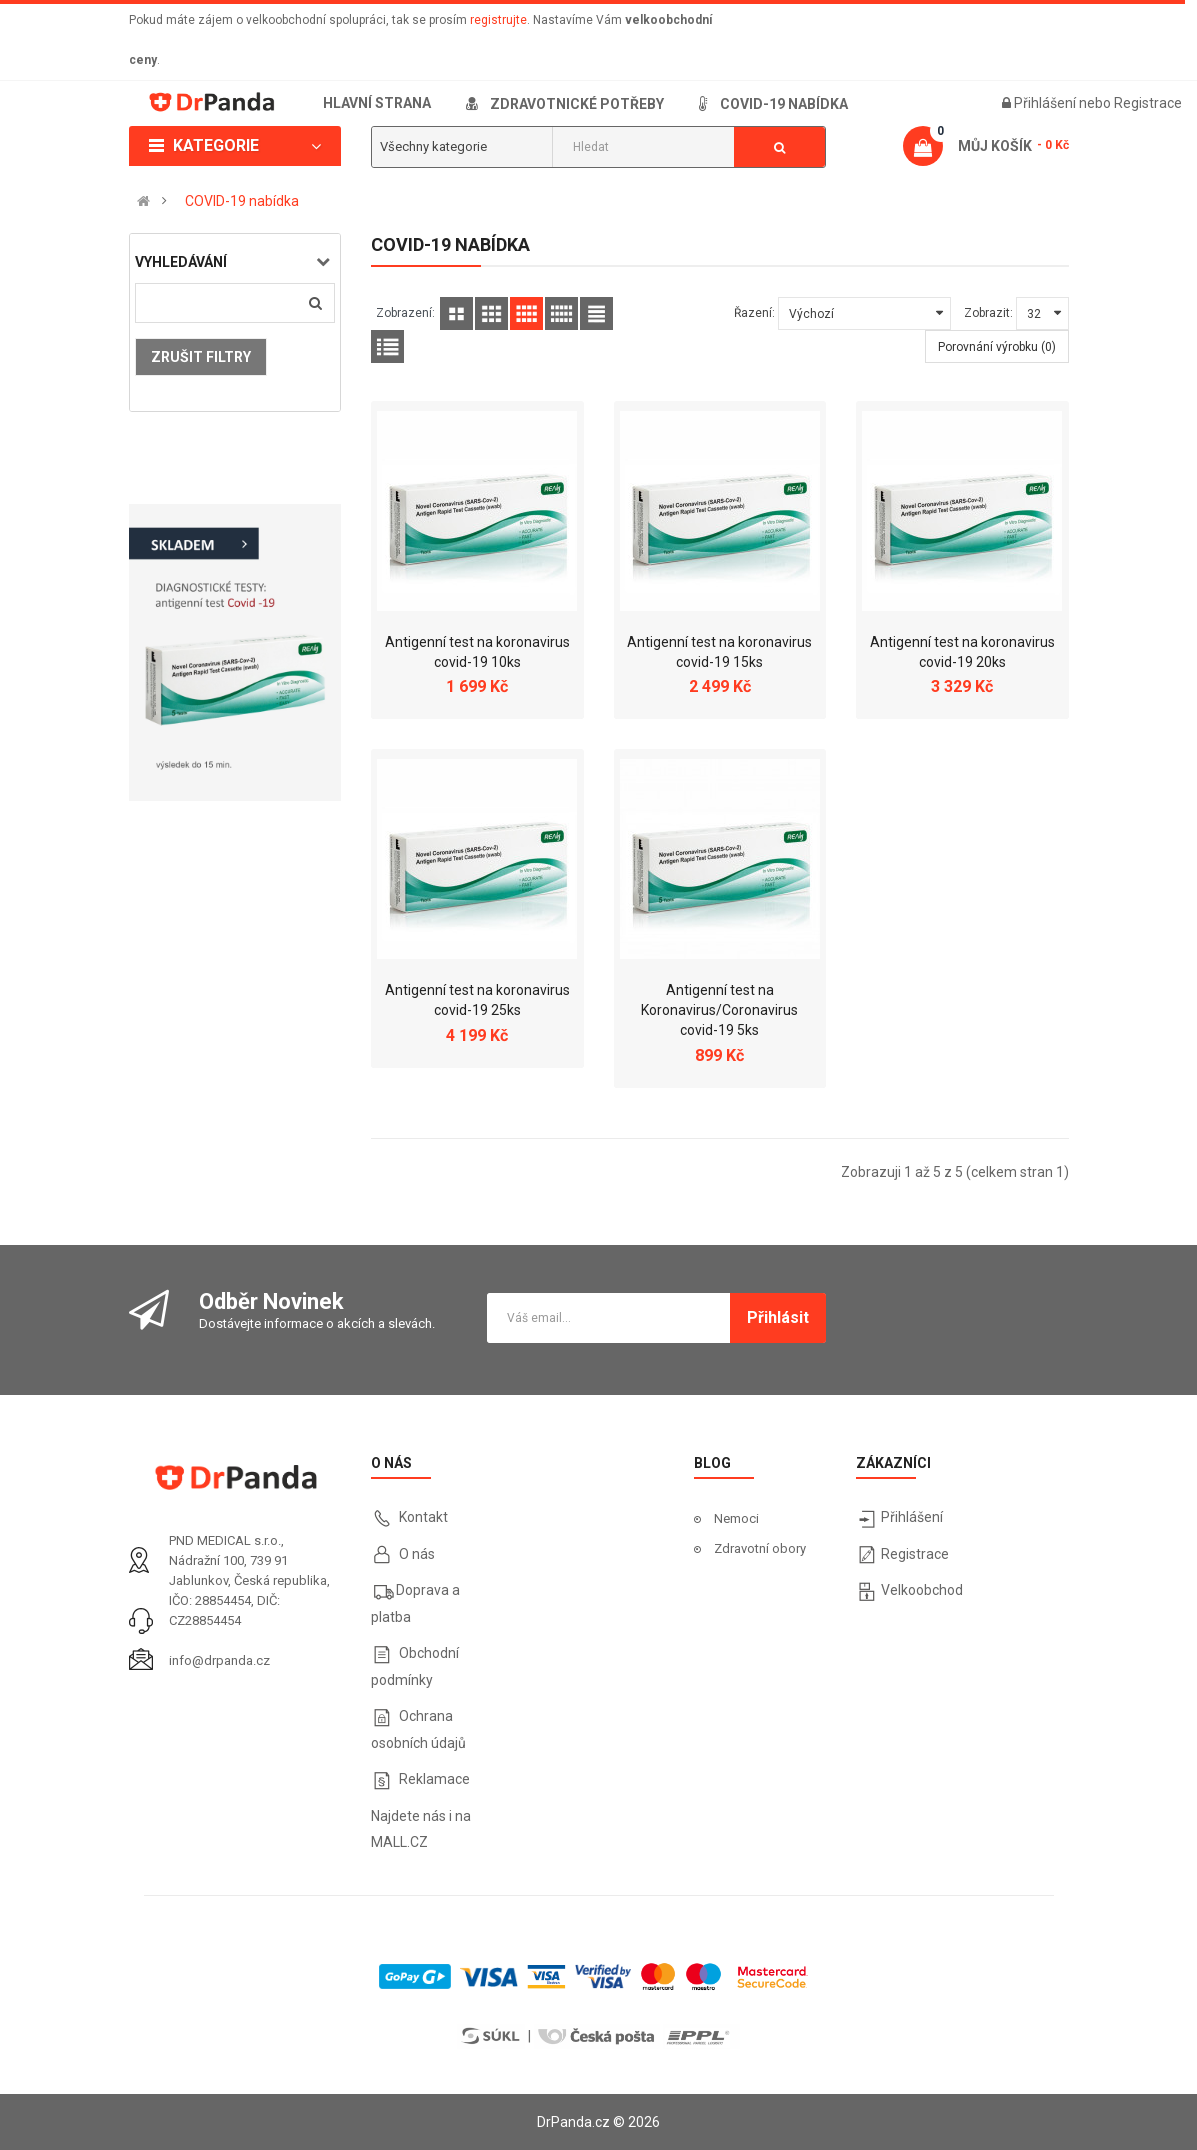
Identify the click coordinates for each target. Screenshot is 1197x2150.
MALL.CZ (399, 1842)
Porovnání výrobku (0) (997, 347)
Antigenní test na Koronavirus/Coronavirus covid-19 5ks (719, 1010)
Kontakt (423, 1517)
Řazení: (754, 313)
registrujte (498, 20)
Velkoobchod (922, 1590)
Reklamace (434, 1779)
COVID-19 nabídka (242, 201)
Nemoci (736, 1518)
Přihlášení (1046, 103)
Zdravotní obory (760, 1548)
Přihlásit (778, 1317)
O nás (415, 1554)
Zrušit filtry (201, 357)
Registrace (1148, 103)
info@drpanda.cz (219, 1660)
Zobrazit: (988, 313)
